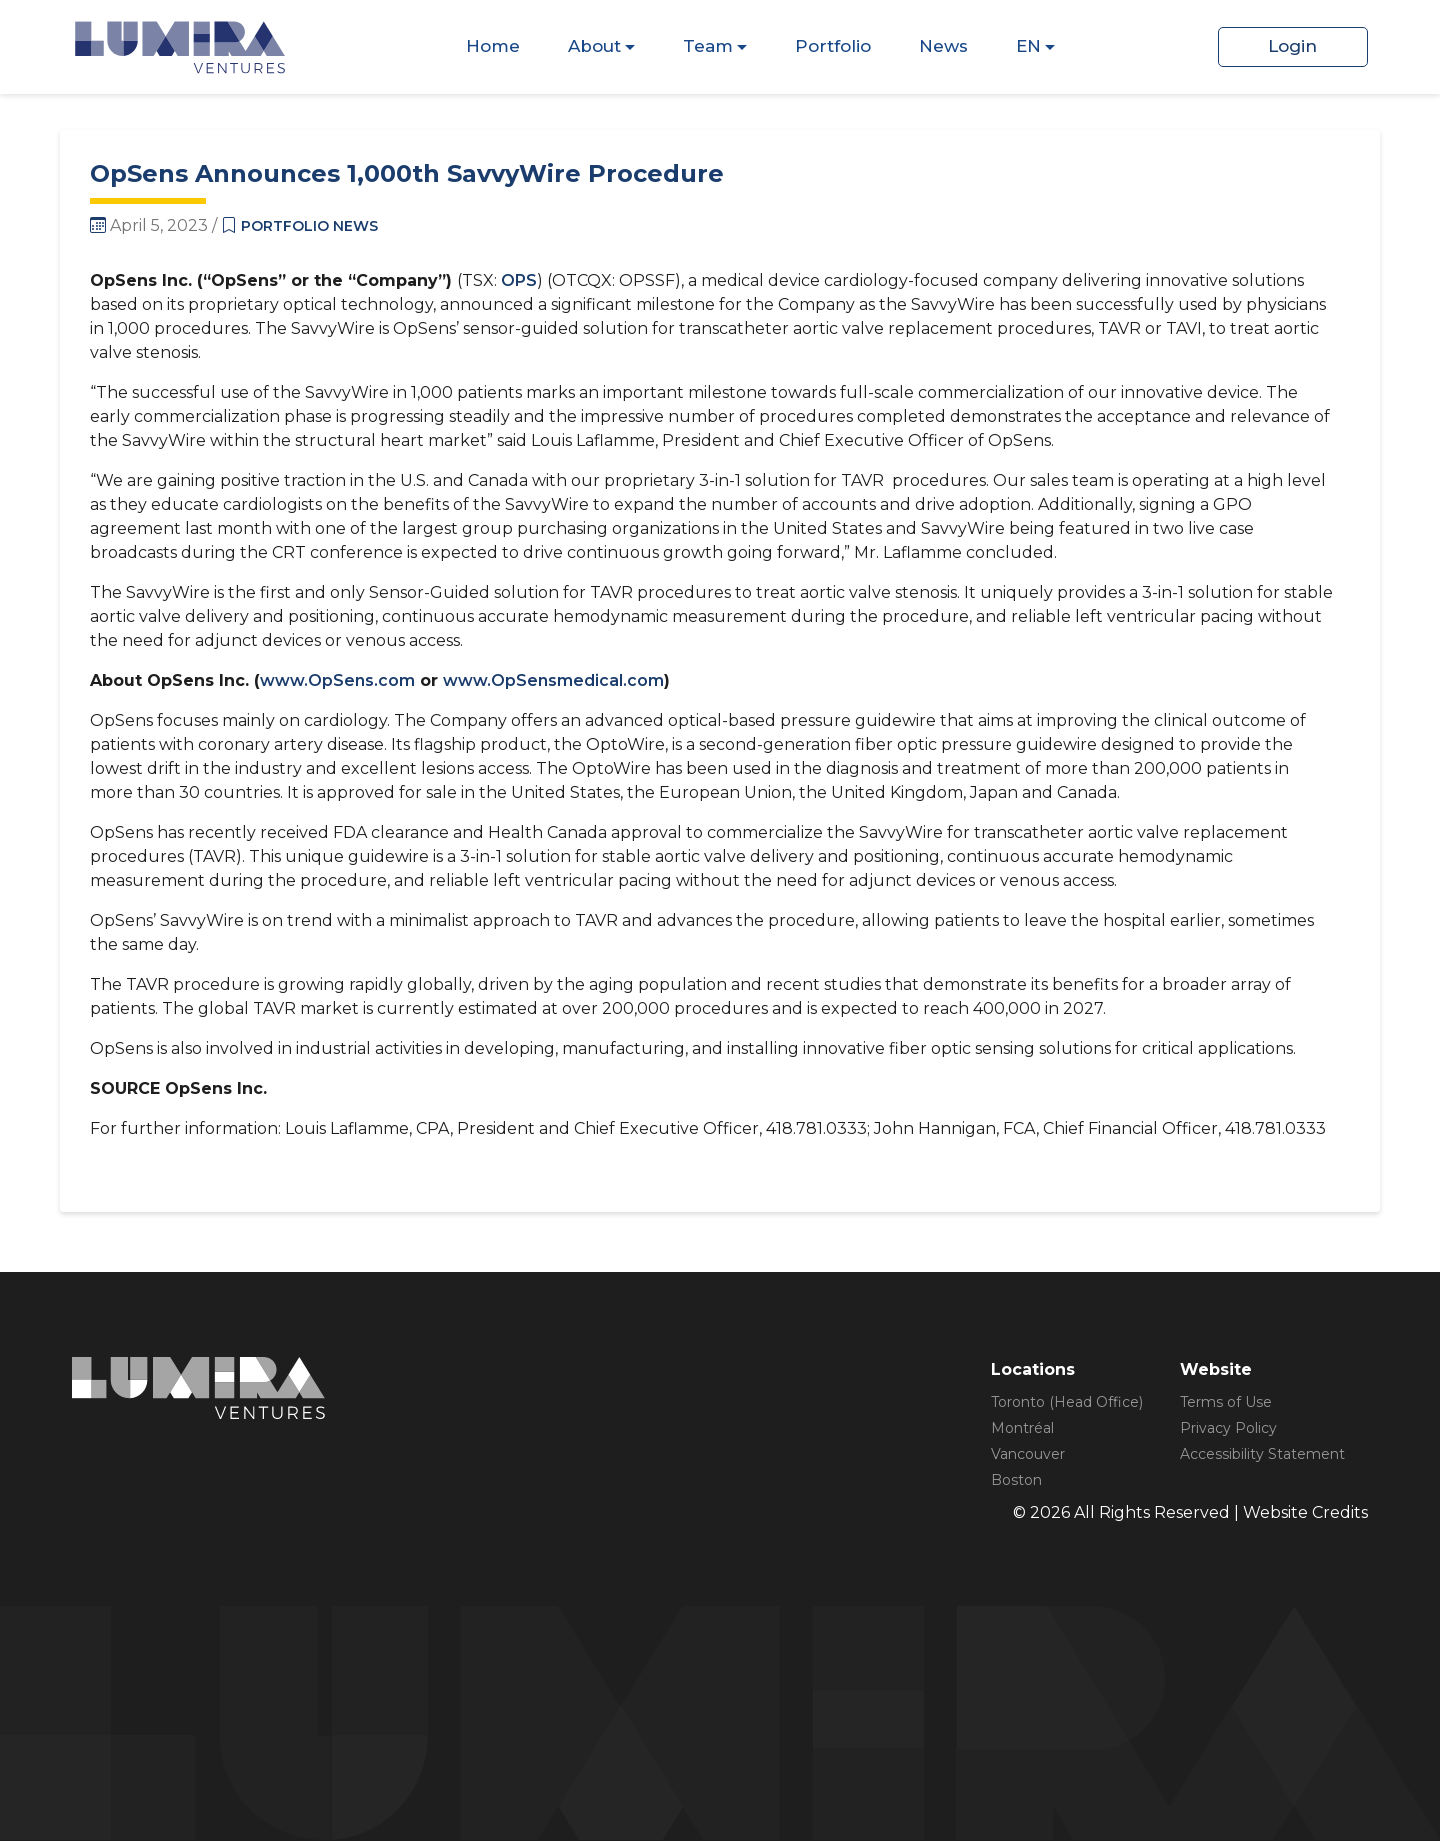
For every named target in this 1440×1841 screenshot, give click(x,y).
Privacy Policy (1228, 1428)
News (943, 46)
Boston (1016, 1480)
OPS (519, 280)
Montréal (1022, 1428)
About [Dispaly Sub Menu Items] (594, 46)
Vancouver (1028, 1454)
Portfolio (833, 46)
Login (1292, 46)
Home (493, 46)
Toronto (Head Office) (1067, 1402)
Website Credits (1305, 1512)
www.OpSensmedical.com (553, 680)
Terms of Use (1226, 1402)
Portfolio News (309, 226)
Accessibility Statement (1262, 1454)
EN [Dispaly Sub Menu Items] (1028, 46)
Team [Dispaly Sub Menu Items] (708, 46)
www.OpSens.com (337, 680)
